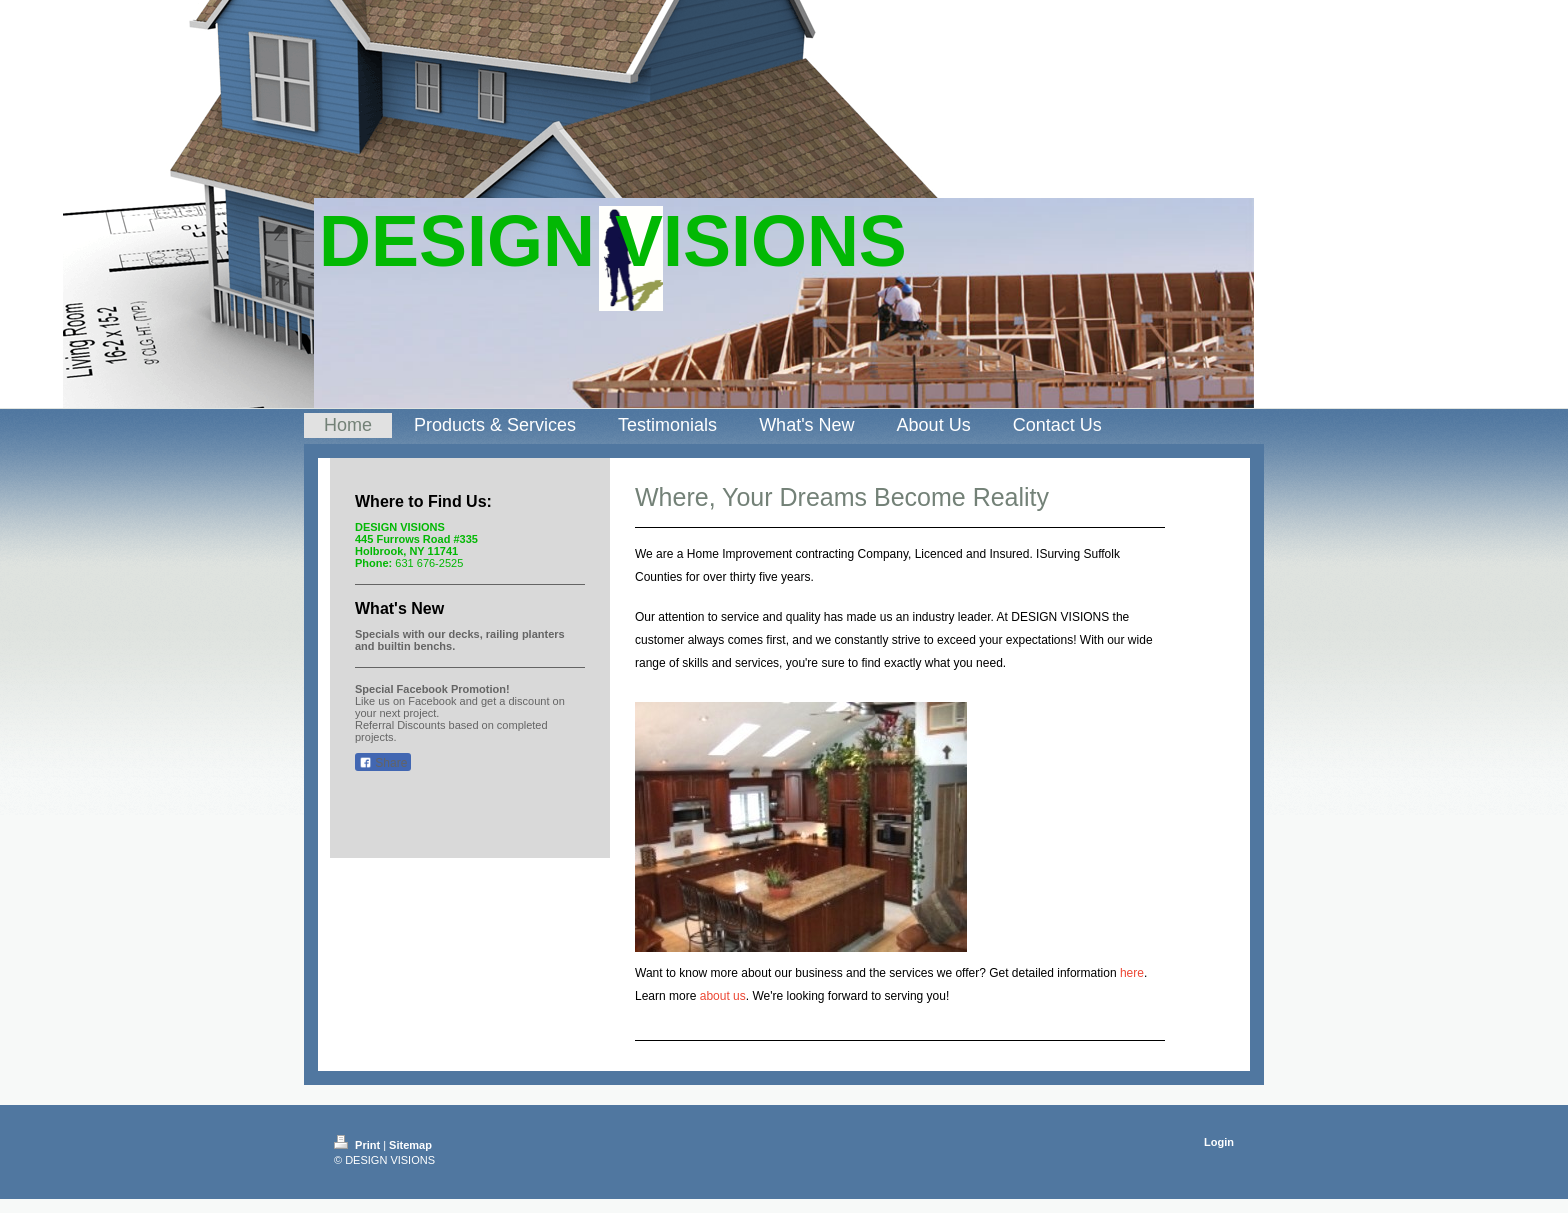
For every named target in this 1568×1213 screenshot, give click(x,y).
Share (383, 763)
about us (723, 996)
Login (1219, 1142)
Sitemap (410, 1145)
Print (358, 1145)
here (1132, 973)
